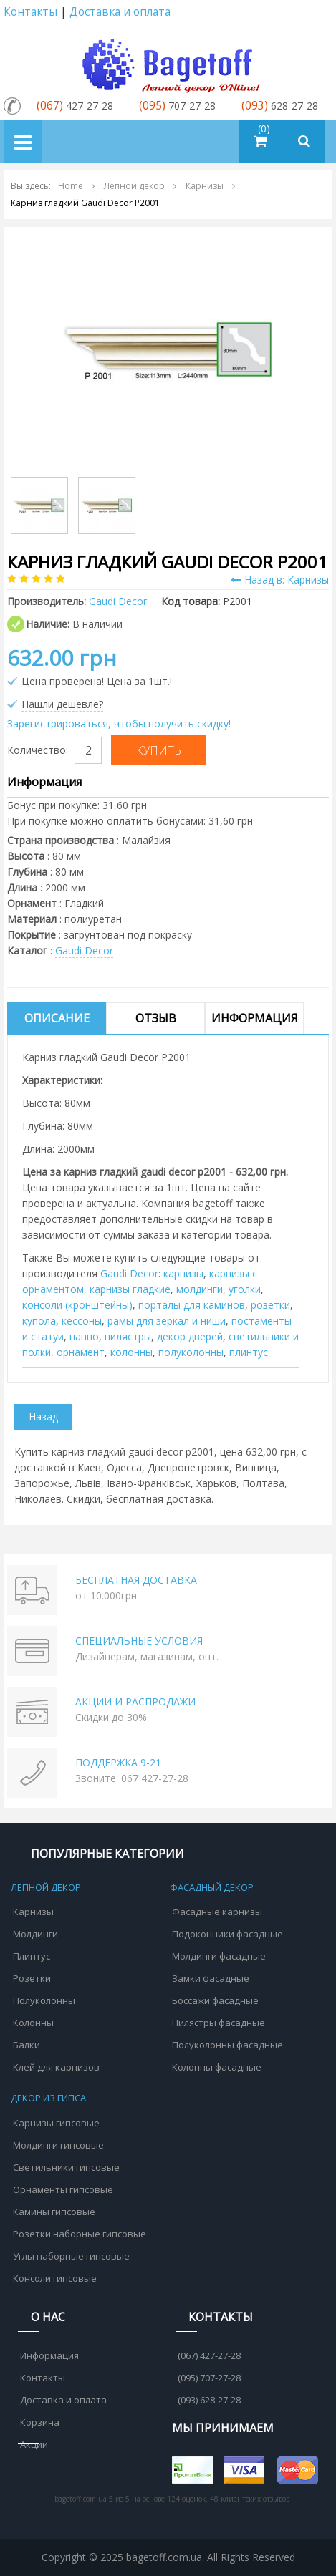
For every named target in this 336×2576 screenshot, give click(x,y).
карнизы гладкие (130, 1289)
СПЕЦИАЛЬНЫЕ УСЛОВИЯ (139, 1640)
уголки (245, 1289)
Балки (26, 2044)
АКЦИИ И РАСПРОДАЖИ (135, 1701)
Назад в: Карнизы (280, 579)
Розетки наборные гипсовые (79, 2233)
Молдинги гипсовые (58, 2145)
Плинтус (31, 1956)
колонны (131, 1352)
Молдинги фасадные (219, 1956)
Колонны (33, 2022)
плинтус (248, 1352)
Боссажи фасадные (215, 2000)
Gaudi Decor (84, 950)
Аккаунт (317, 12)
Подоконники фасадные (227, 1933)
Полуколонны (44, 2000)
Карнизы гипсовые (56, 2122)
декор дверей (190, 1336)
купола (39, 1320)
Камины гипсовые (54, 2211)
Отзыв (155, 1018)
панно (84, 1336)
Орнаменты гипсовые (63, 2189)
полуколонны (191, 1352)
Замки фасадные (210, 1978)
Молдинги (35, 1933)
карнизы (183, 1273)
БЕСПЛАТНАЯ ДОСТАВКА (136, 1580)
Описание (57, 1018)
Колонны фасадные (216, 2067)
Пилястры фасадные (218, 2022)
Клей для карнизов (56, 2067)
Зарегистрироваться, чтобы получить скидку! (119, 723)
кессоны (82, 1320)
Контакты (30, 11)
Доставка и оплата (120, 11)
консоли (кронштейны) (77, 1305)
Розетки (32, 1978)
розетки (270, 1305)
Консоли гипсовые (55, 2278)
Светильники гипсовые (66, 2167)
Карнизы (33, 1911)
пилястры (128, 1336)
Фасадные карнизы (217, 1911)
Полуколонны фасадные (227, 2044)
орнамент (81, 1352)
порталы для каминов (191, 1305)
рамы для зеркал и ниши (166, 1320)
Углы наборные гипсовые (71, 2256)
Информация (254, 1018)
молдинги (199, 1289)
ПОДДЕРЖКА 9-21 (118, 1762)
